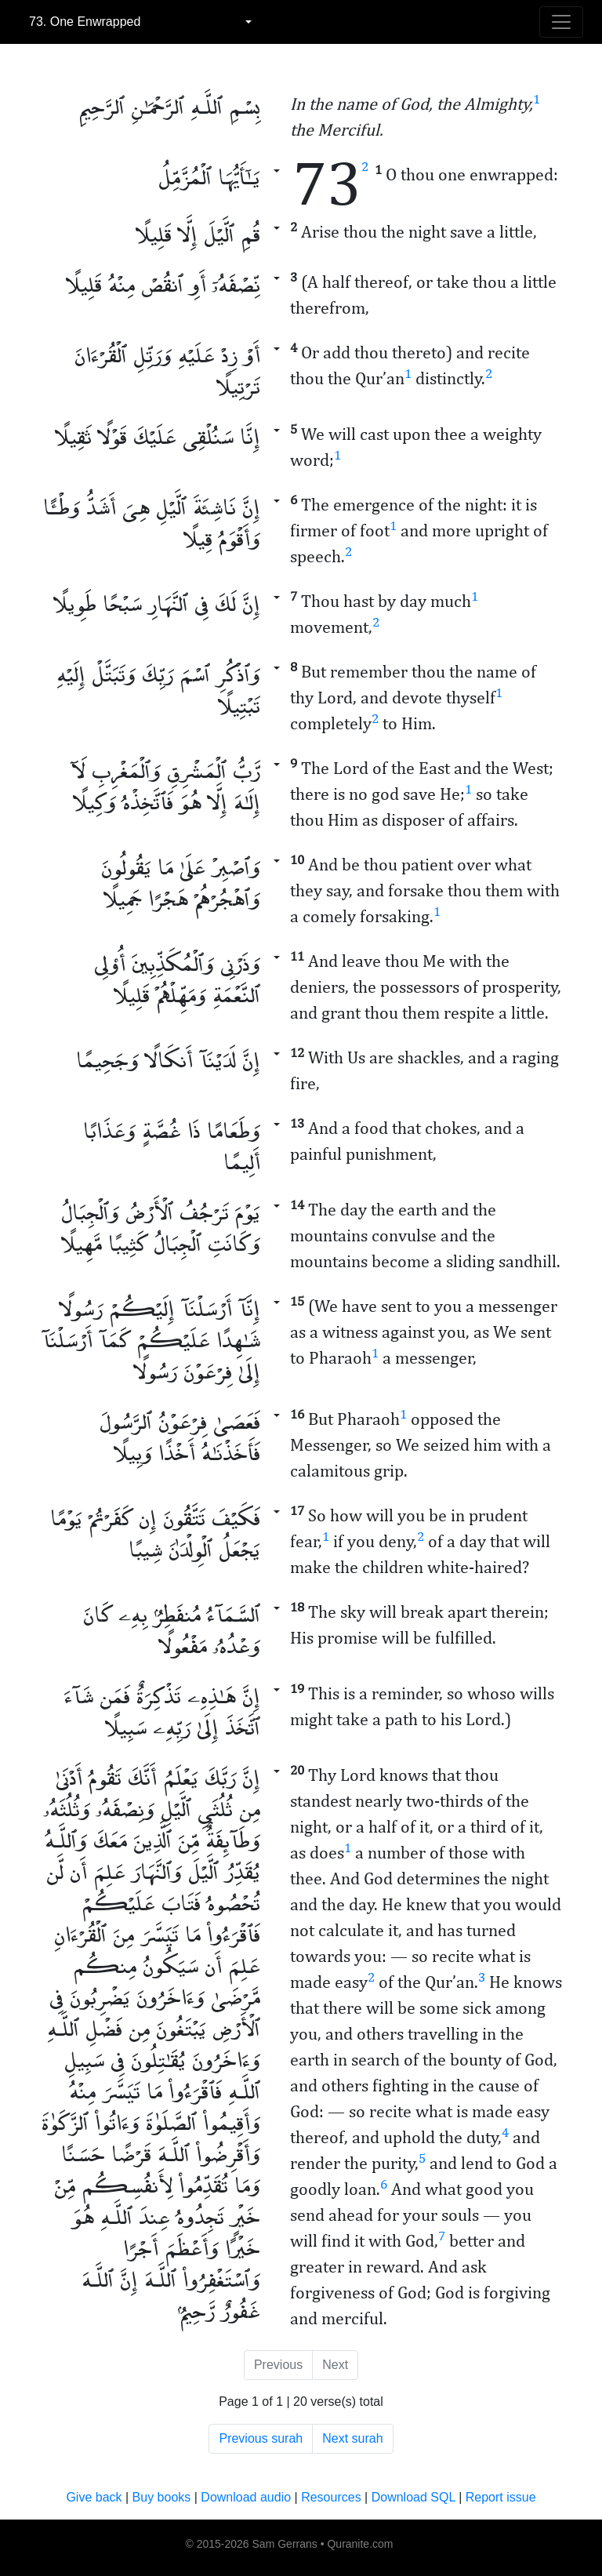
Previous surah (261, 2438)
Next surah (352, 2438)
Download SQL (413, 2497)
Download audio (246, 2497)
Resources (331, 2497)
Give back (93, 2497)
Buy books (161, 2497)
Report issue (501, 2497)
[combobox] (140, 22)
